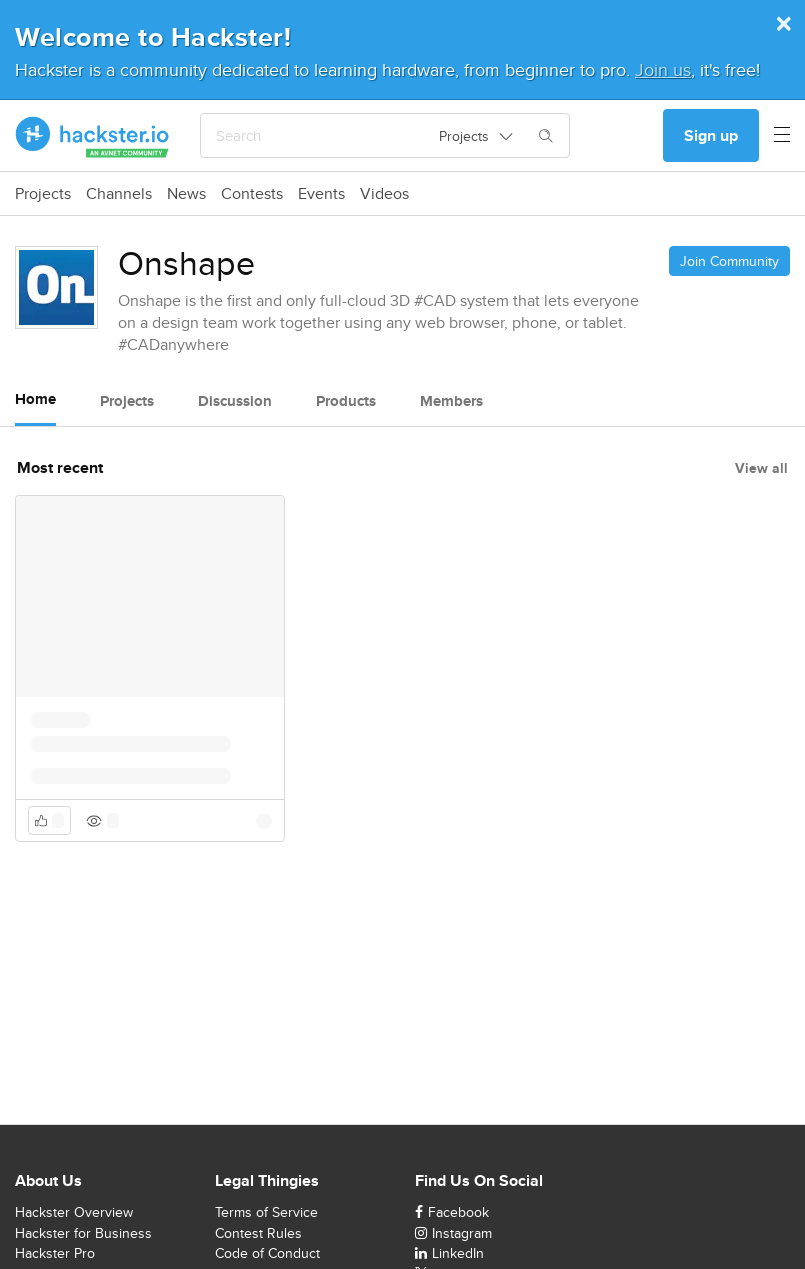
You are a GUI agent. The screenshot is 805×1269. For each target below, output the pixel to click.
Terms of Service (266, 1212)
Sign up (711, 135)
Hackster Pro (55, 1253)
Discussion (235, 401)
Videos (384, 194)
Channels (119, 194)
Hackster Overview (74, 1212)
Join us (663, 69)
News (186, 194)
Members (451, 401)
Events (321, 194)
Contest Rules (258, 1233)
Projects (43, 194)
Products (346, 401)
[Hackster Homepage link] (92, 136)
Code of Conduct (267, 1253)
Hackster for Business (83, 1233)
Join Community (729, 261)
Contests (252, 194)
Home (35, 399)
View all (761, 468)
